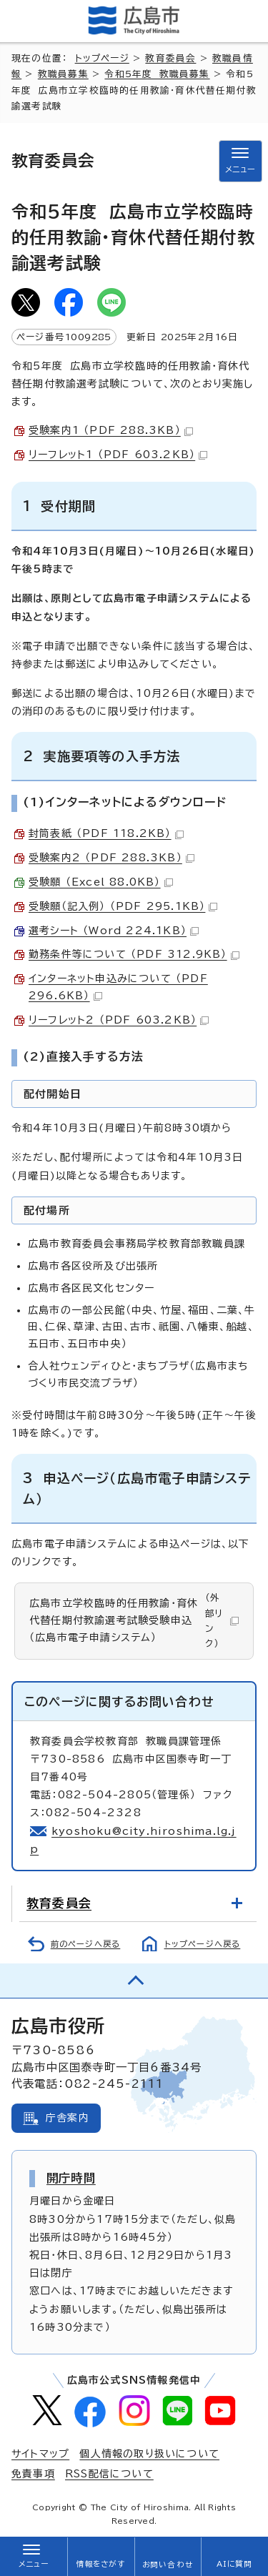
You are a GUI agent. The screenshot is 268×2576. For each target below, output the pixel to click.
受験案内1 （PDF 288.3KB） (111, 430)
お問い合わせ (167, 2564)
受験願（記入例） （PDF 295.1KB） (123, 906)
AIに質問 (235, 2563)
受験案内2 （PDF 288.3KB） (111, 858)
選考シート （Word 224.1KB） (114, 931)
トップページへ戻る (202, 1944)
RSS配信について (109, 2474)
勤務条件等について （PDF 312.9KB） (134, 954)
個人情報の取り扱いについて (149, 2454)
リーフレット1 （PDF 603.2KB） (118, 455)
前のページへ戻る (86, 1944)
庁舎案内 (67, 2118)
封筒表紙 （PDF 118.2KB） (106, 833)
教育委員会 (170, 58)
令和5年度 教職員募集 (156, 74)
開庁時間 (71, 2178)
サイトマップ (40, 2454)
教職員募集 (63, 74)
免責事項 (33, 2474)
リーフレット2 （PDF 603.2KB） (119, 1020)
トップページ (102, 58)
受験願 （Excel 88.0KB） (101, 882)
